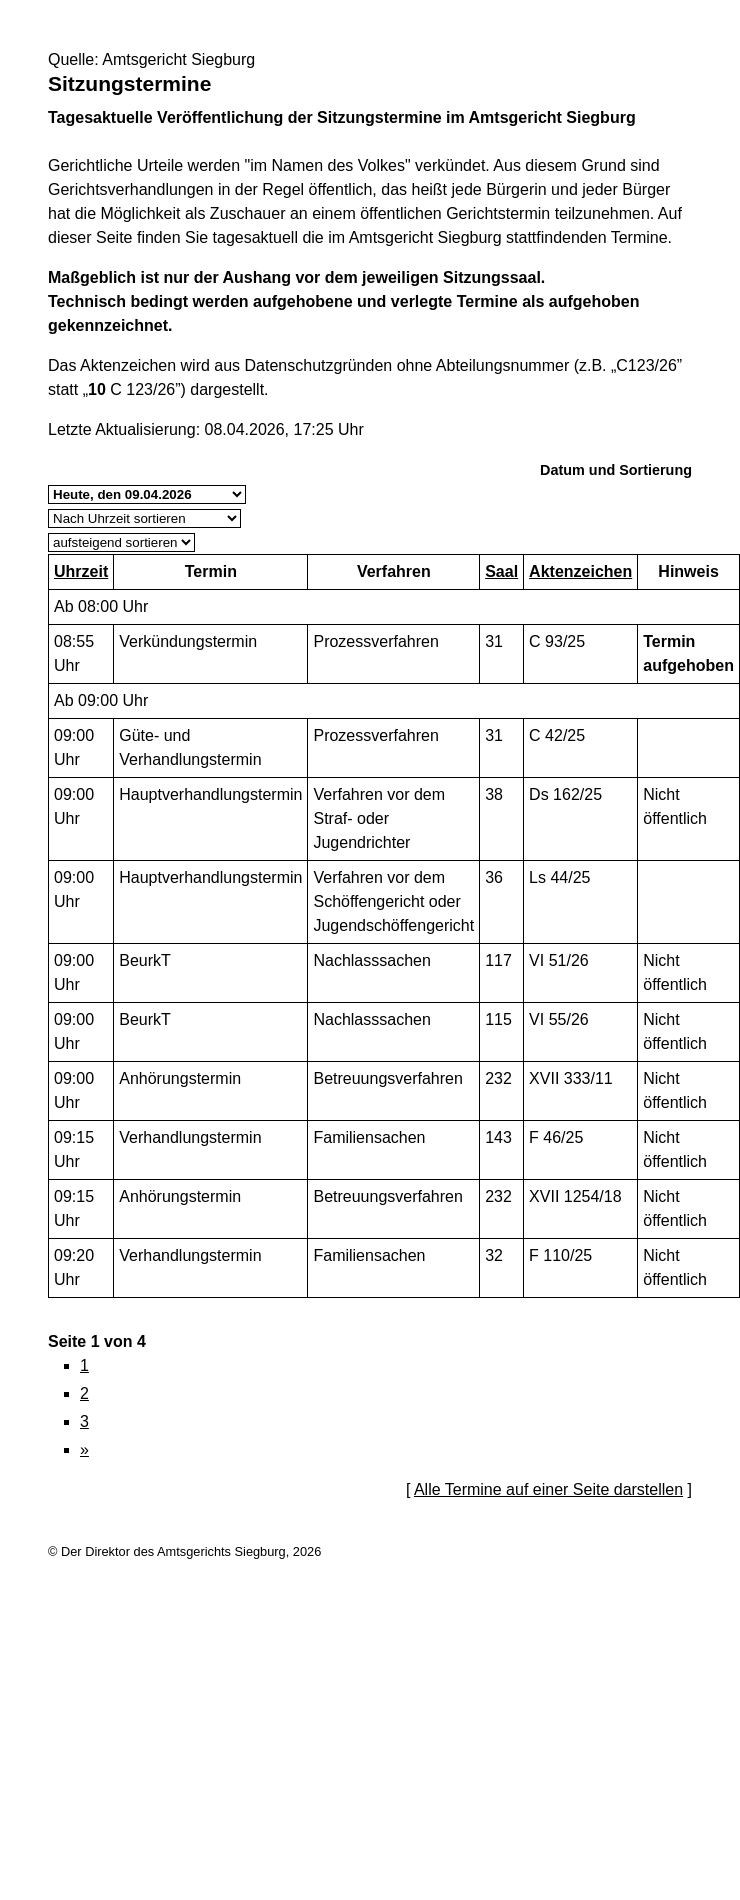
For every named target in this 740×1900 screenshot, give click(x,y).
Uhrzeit (81, 571)
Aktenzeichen (580, 571)
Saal (501, 571)
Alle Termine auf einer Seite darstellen (548, 1489)
